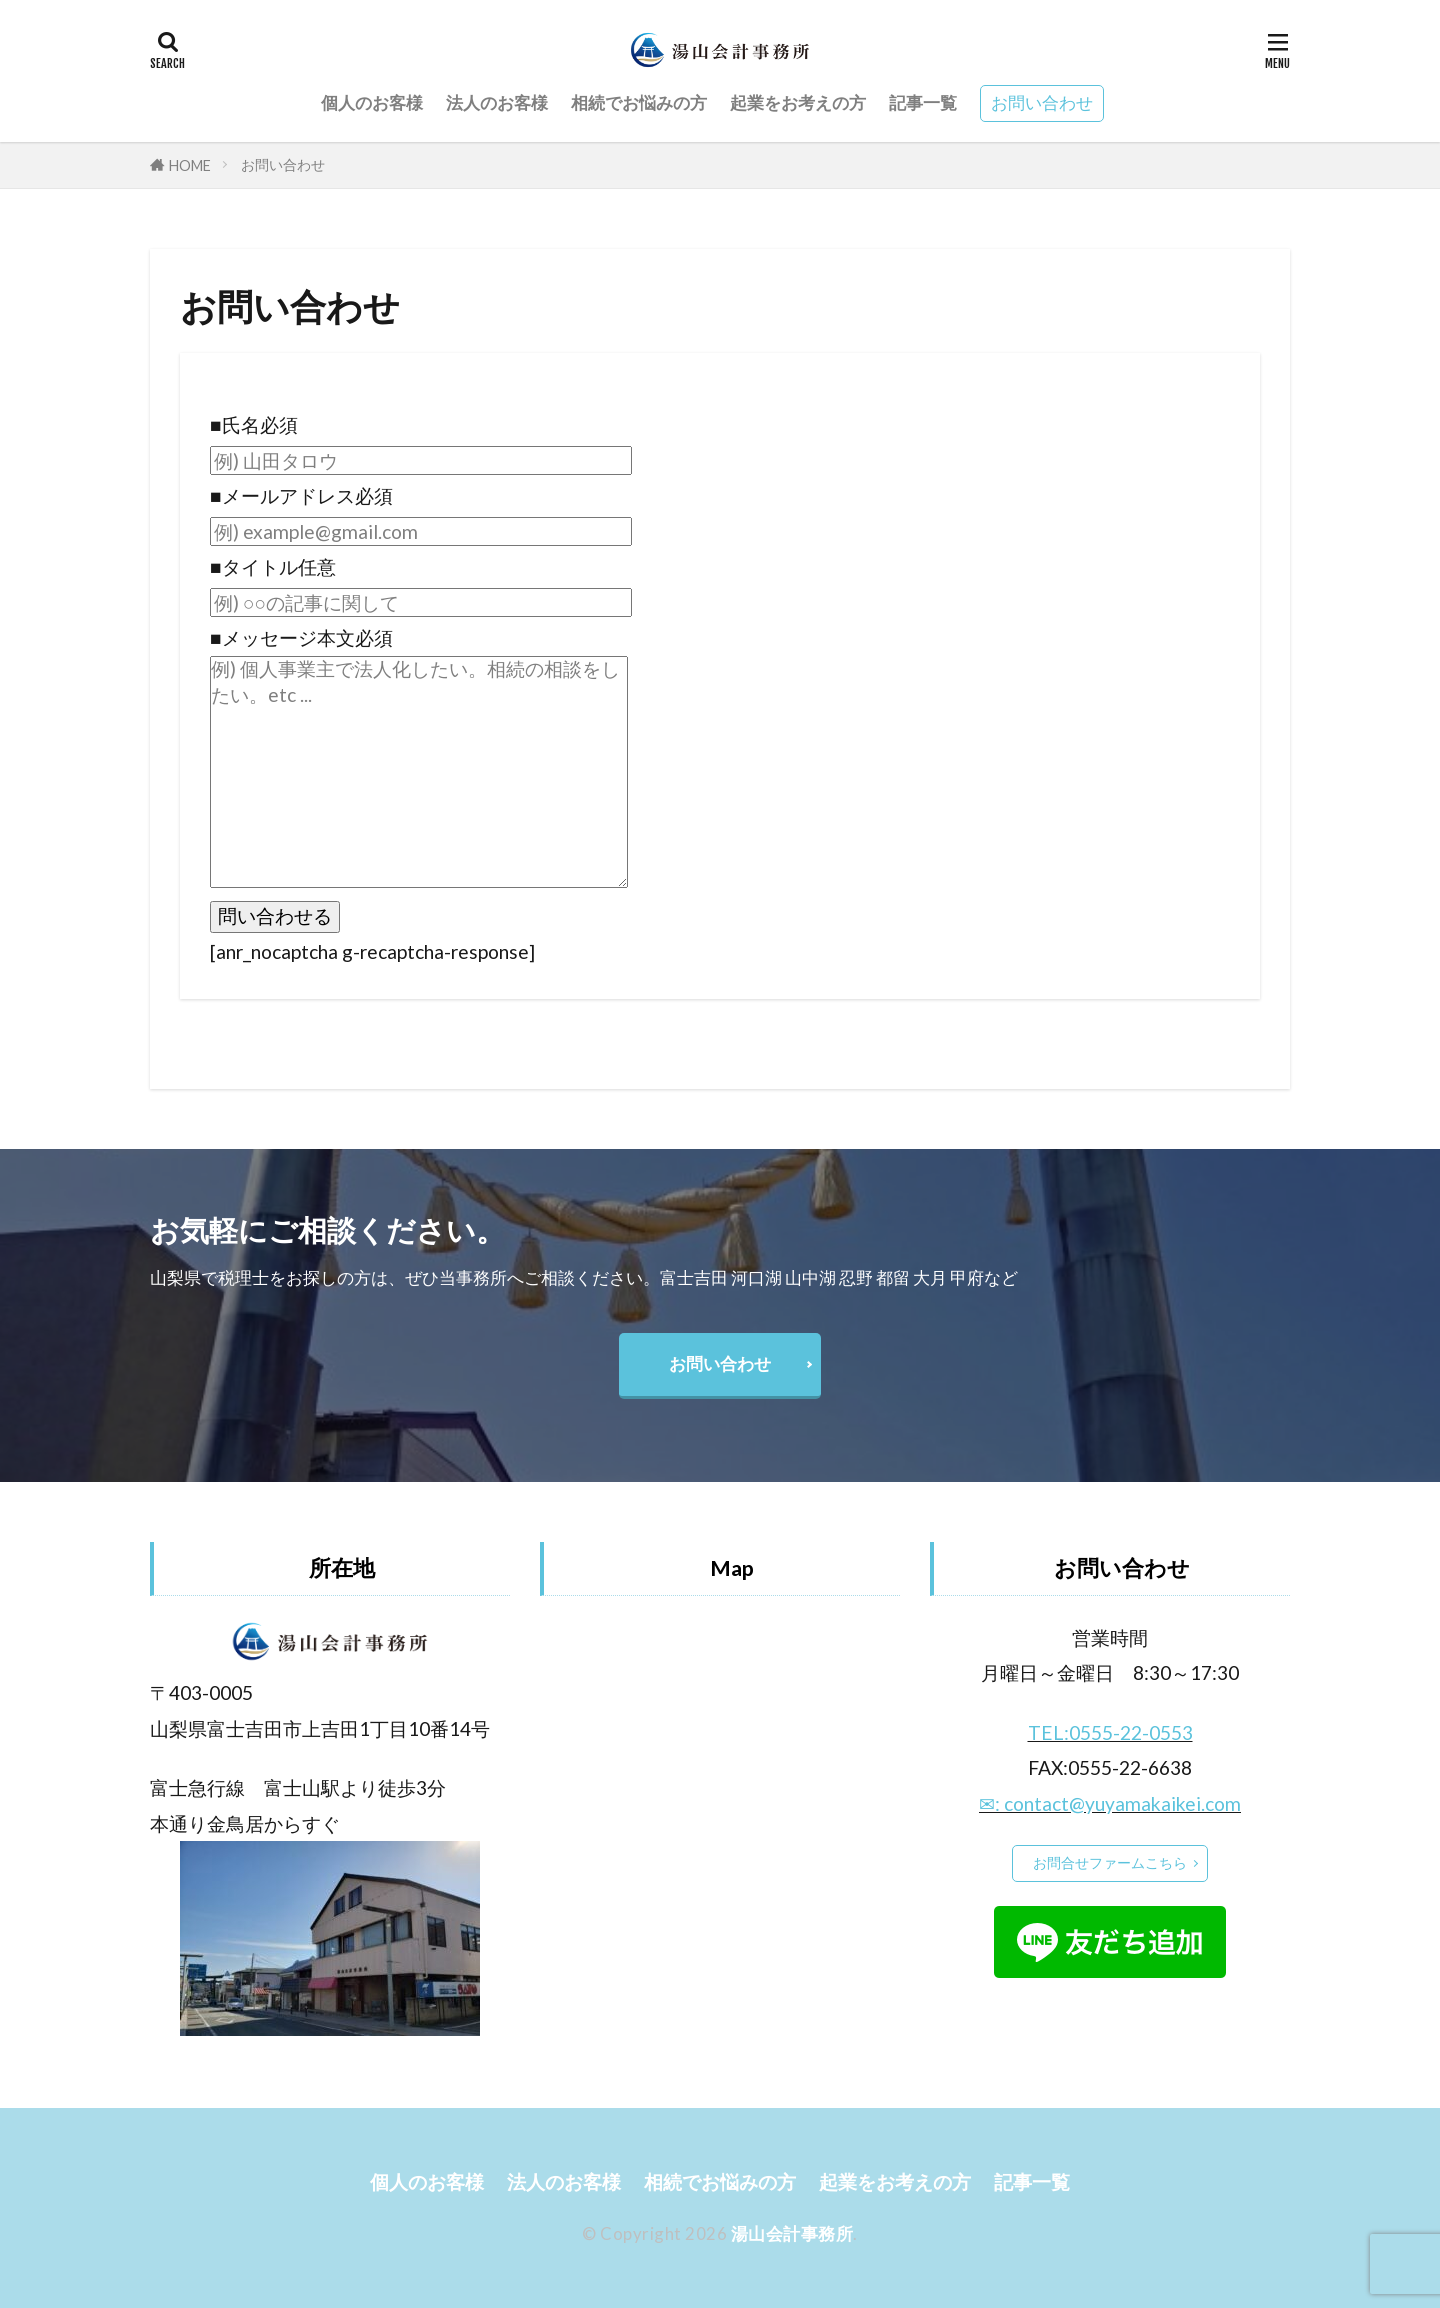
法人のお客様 (497, 102)
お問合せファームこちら (1110, 1862)
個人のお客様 (372, 102)
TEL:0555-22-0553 (1110, 1732)
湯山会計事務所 (792, 2233)
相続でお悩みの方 (639, 102)
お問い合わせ (1042, 102)
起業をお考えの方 (798, 102)
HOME (190, 165)
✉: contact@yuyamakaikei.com (1110, 1803)
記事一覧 (923, 102)
